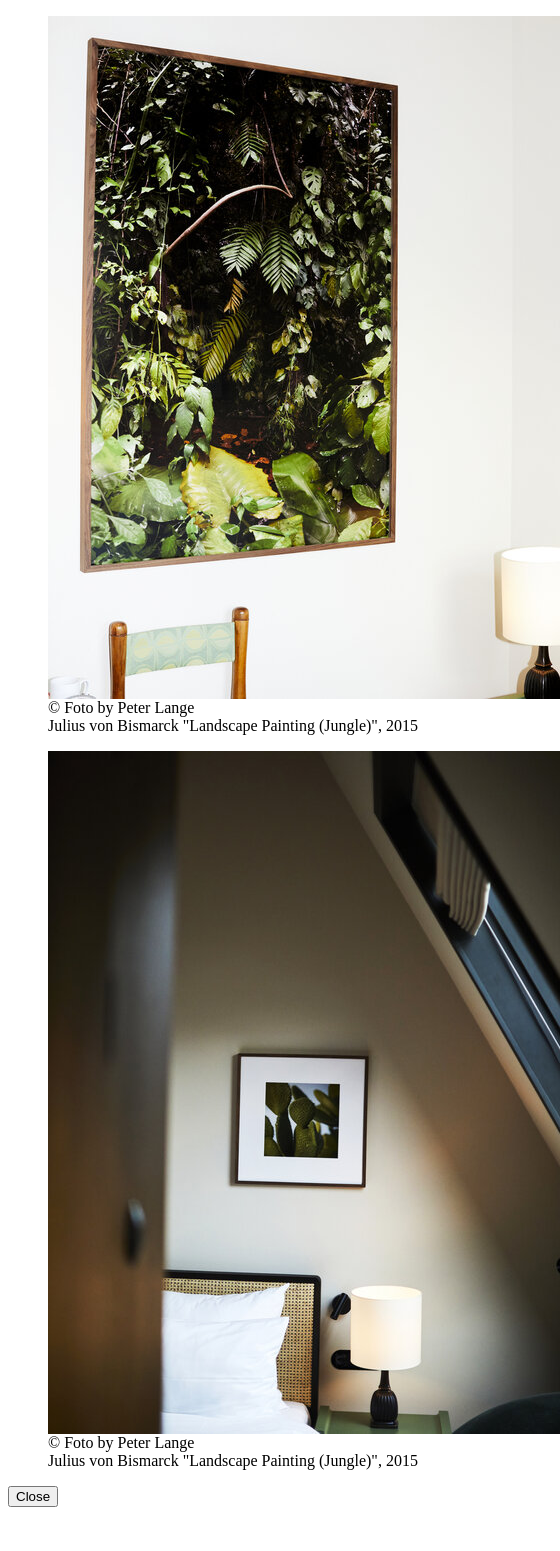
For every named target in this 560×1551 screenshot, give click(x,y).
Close (33, 1496)
